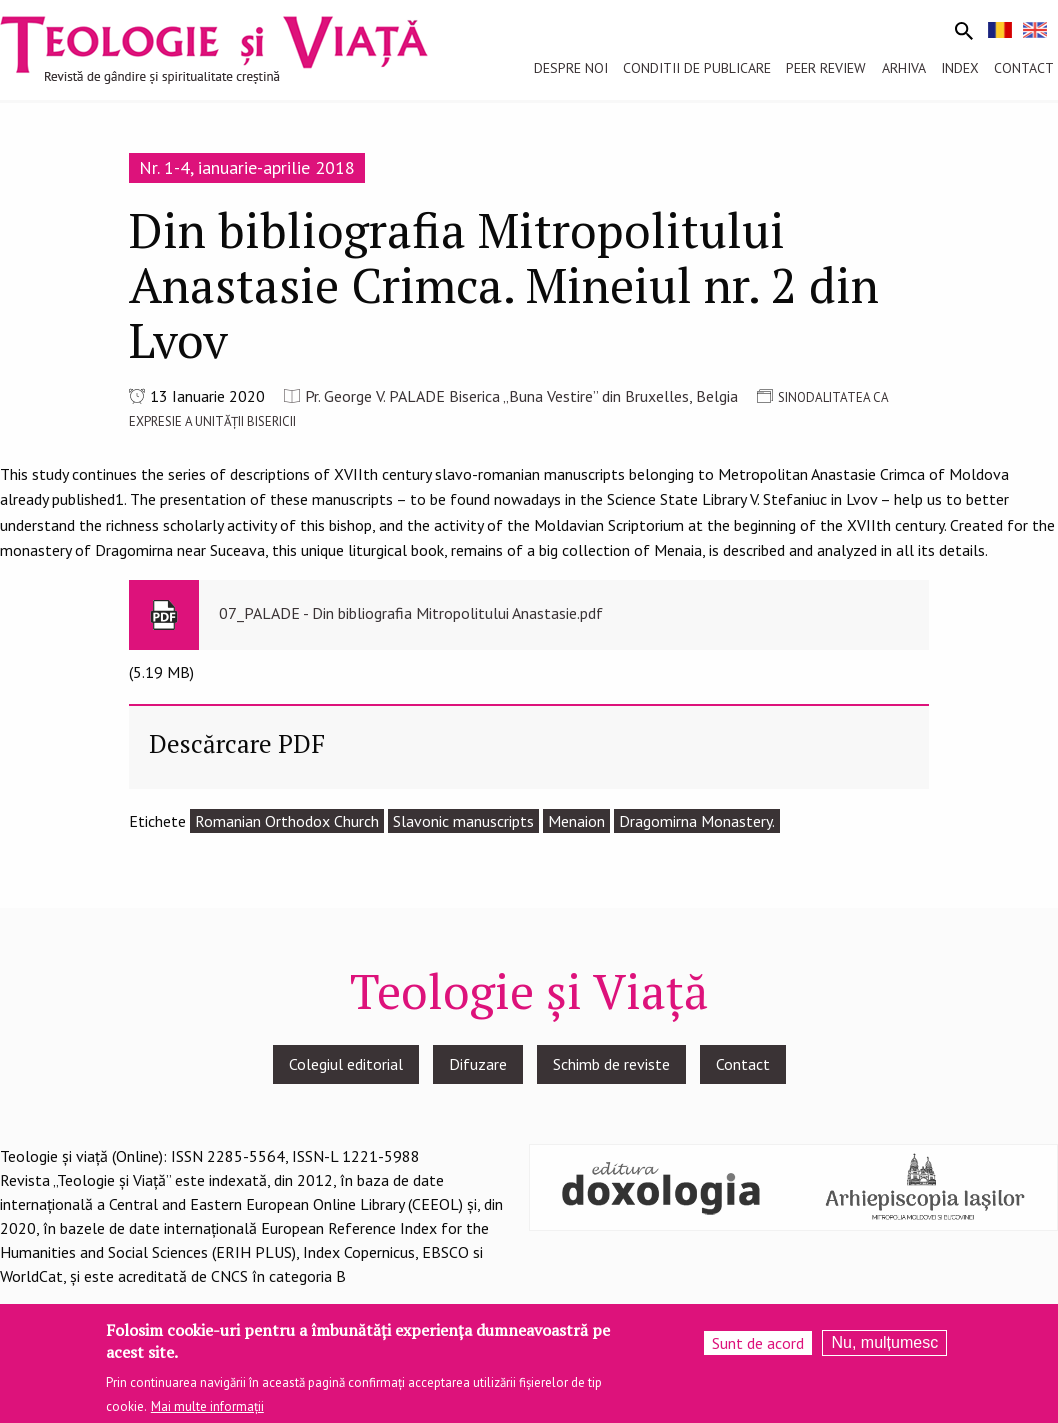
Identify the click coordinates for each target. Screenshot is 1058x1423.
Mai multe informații (207, 1413)
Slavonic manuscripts (463, 821)
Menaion (576, 821)
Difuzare (478, 1064)
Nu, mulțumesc (884, 1349)
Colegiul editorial (346, 1064)
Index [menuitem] (960, 68)
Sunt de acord (758, 1350)
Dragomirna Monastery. (697, 821)
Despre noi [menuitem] (571, 68)
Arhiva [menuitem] (904, 68)
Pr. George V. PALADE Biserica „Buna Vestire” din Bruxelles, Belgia (521, 396)
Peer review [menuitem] (826, 68)
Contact (743, 1064)
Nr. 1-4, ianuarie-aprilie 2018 (247, 167)
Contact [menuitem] (1024, 68)
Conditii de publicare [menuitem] (697, 68)
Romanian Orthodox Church (287, 821)
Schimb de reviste (611, 1064)
